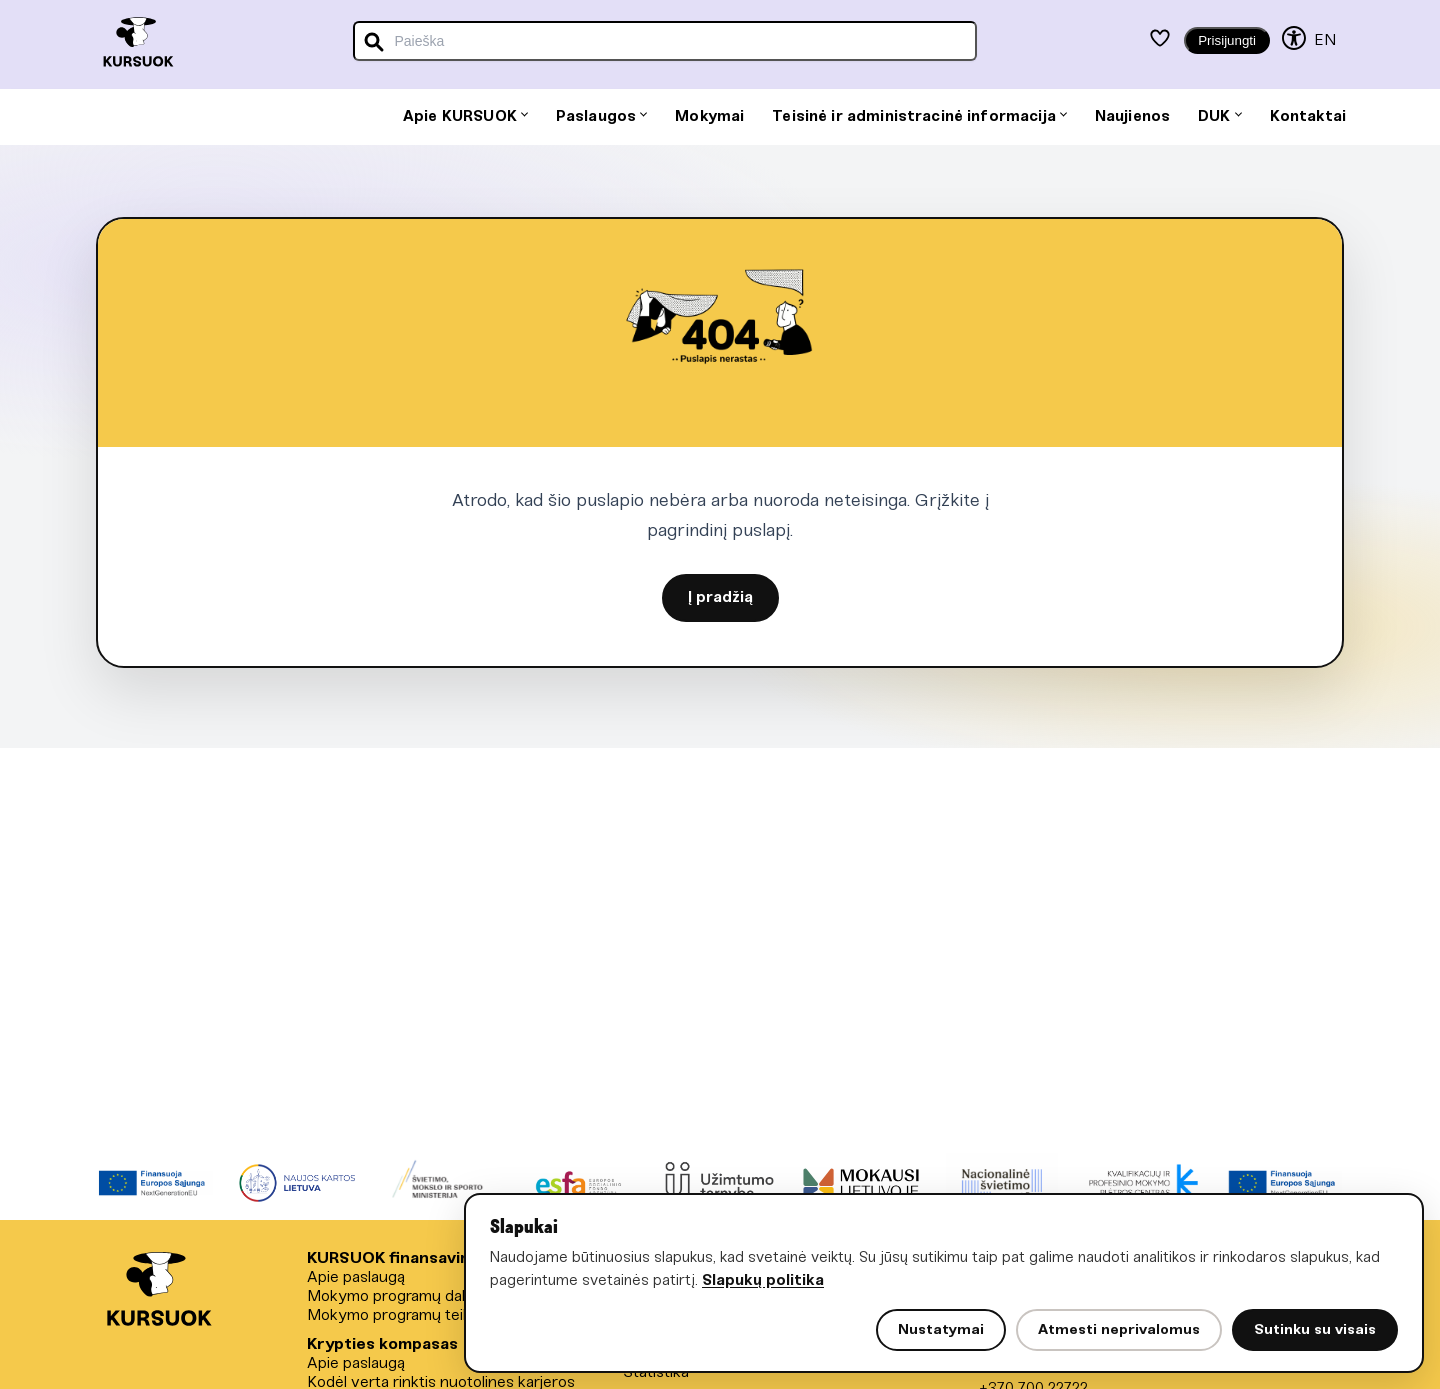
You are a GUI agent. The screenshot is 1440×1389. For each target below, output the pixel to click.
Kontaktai (1308, 117)
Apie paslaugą (356, 1277)
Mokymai (709, 117)
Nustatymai (941, 1330)
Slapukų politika (763, 1281)
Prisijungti (1227, 40)
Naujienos (1132, 117)
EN (1325, 40)
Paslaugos (601, 117)
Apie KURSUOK (465, 117)
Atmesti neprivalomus (1119, 1330)
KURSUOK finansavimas (399, 1258)
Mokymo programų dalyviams (411, 1296)
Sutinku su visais (1315, 1330)
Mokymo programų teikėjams (409, 1315)
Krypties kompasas (382, 1344)
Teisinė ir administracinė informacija (919, 117)
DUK (1219, 117)
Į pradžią (720, 598)
